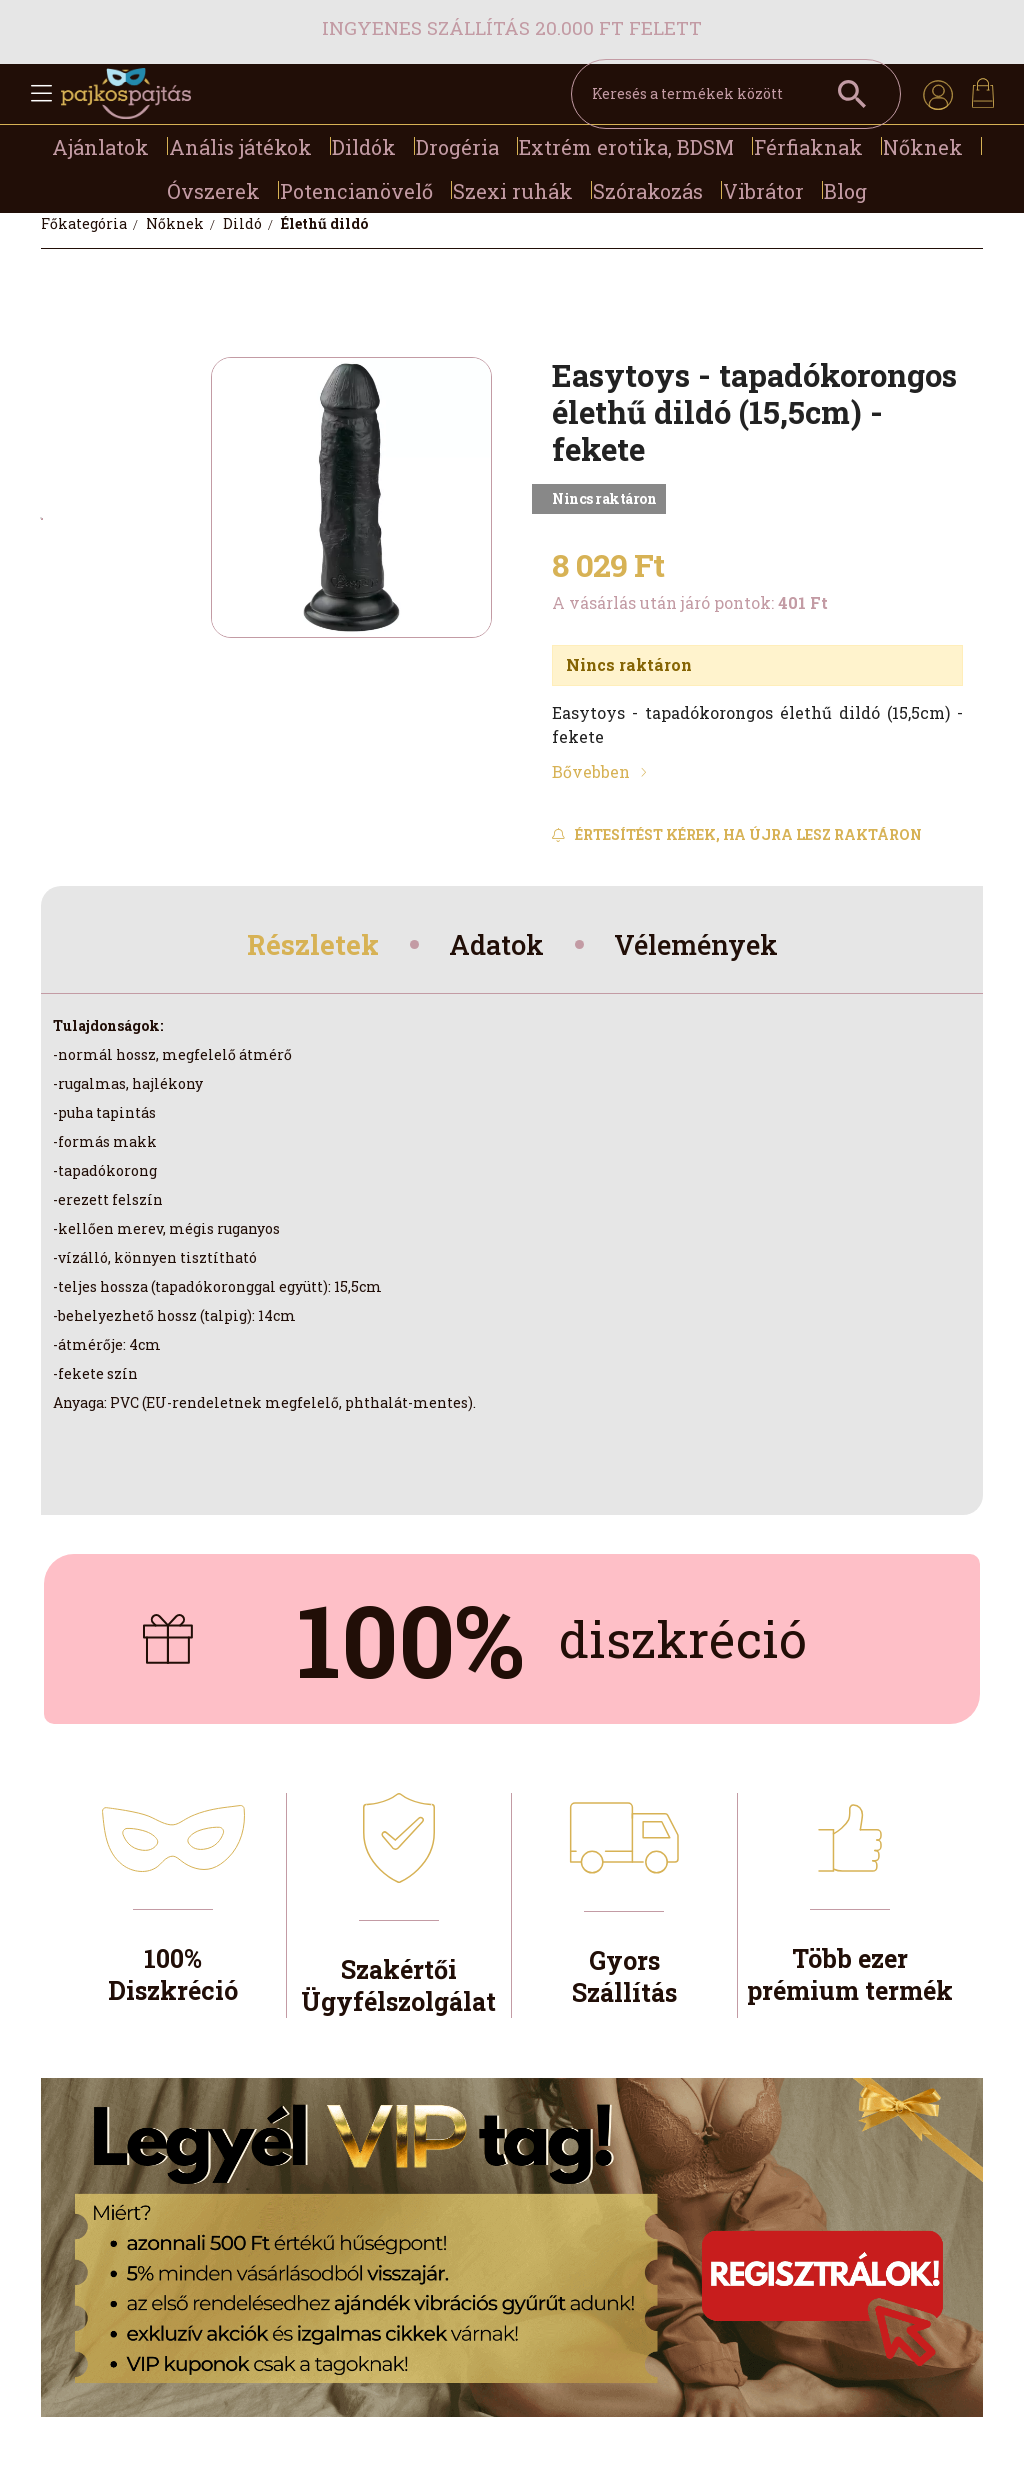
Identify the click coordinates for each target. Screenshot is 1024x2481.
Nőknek (923, 147)
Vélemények (704, 946)
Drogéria (457, 147)
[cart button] (983, 93)
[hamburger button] (41, 94)
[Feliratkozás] (737, 835)
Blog (845, 191)
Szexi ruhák (513, 191)
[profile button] (938, 94)
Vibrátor (763, 191)
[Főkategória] (85, 223)
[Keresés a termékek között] (736, 94)
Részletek (302, 946)
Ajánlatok (100, 147)
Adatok (494, 946)
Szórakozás (648, 191)
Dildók (364, 147)
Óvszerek (213, 191)
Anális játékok (240, 147)
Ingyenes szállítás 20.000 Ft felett (512, 27)
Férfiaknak (808, 147)
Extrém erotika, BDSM (626, 147)
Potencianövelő (356, 191)
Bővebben (591, 771)
